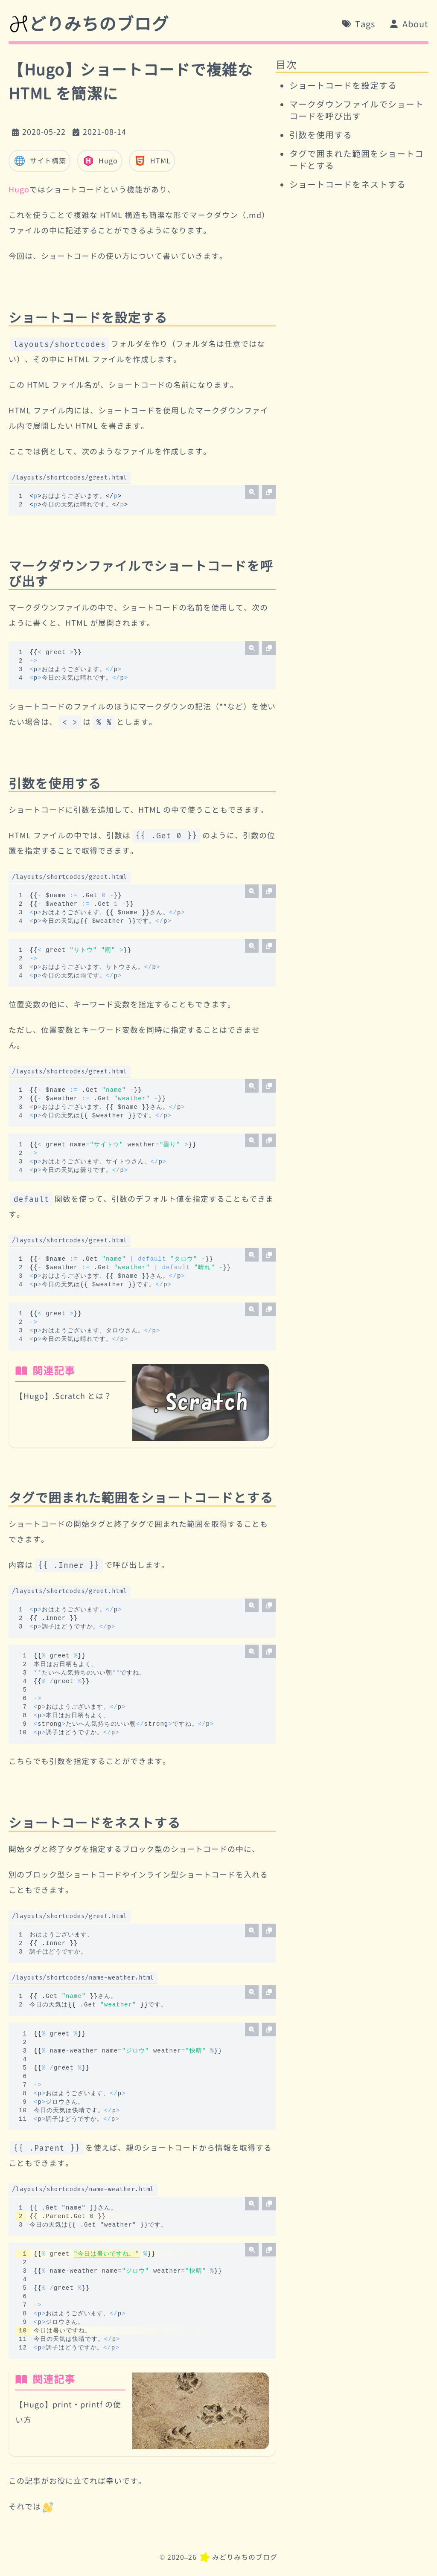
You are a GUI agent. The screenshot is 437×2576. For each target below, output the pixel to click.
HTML (152, 161)
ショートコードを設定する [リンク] (88, 318)
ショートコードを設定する (343, 85)
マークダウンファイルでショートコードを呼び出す (356, 110)
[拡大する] (252, 492)
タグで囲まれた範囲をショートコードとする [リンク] (141, 1498)
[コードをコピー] (269, 492)
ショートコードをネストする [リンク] (95, 1823)
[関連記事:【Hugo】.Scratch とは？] (142, 1402)
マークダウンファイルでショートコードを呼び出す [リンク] (141, 573)
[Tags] (358, 24)
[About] (408, 24)
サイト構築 (39, 161)
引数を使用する (320, 135)
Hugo (100, 161)
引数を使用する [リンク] (55, 784)
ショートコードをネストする (347, 184)
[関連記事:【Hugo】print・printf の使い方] (142, 2411)
